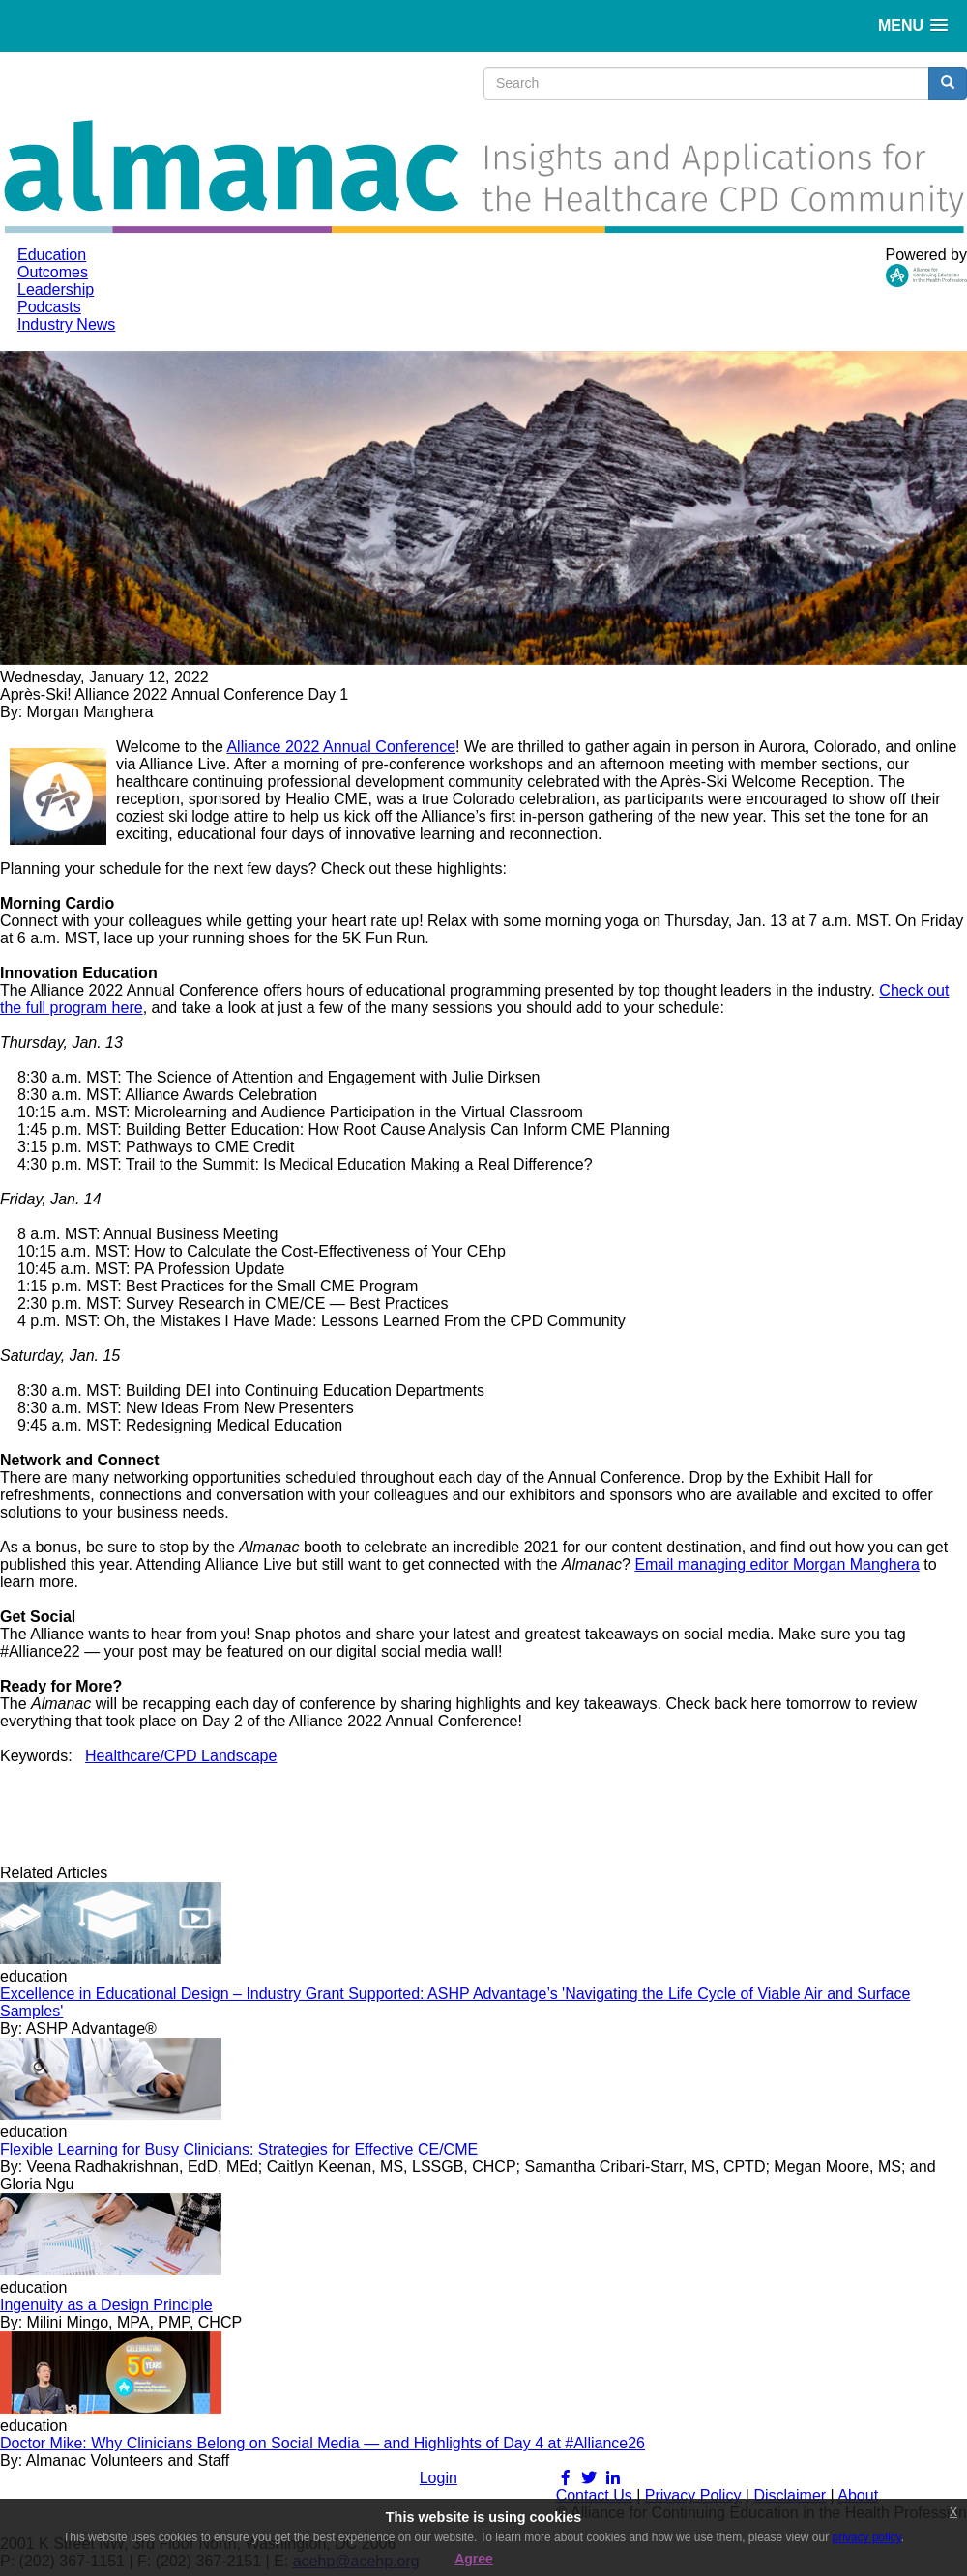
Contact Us (594, 2495)
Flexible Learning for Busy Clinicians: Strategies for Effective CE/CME (239, 2149)
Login (438, 2478)
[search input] (706, 83)
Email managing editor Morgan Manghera (776, 1564)
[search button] (947, 83)
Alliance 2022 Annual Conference (340, 746)
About (857, 2495)
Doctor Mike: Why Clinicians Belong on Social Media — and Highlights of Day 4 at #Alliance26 (322, 2443)
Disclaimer (789, 2495)
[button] (912, 26)
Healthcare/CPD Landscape (181, 1756)
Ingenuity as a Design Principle (106, 2305)
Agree (473, 2558)
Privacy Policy (693, 2495)
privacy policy (867, 2537)
